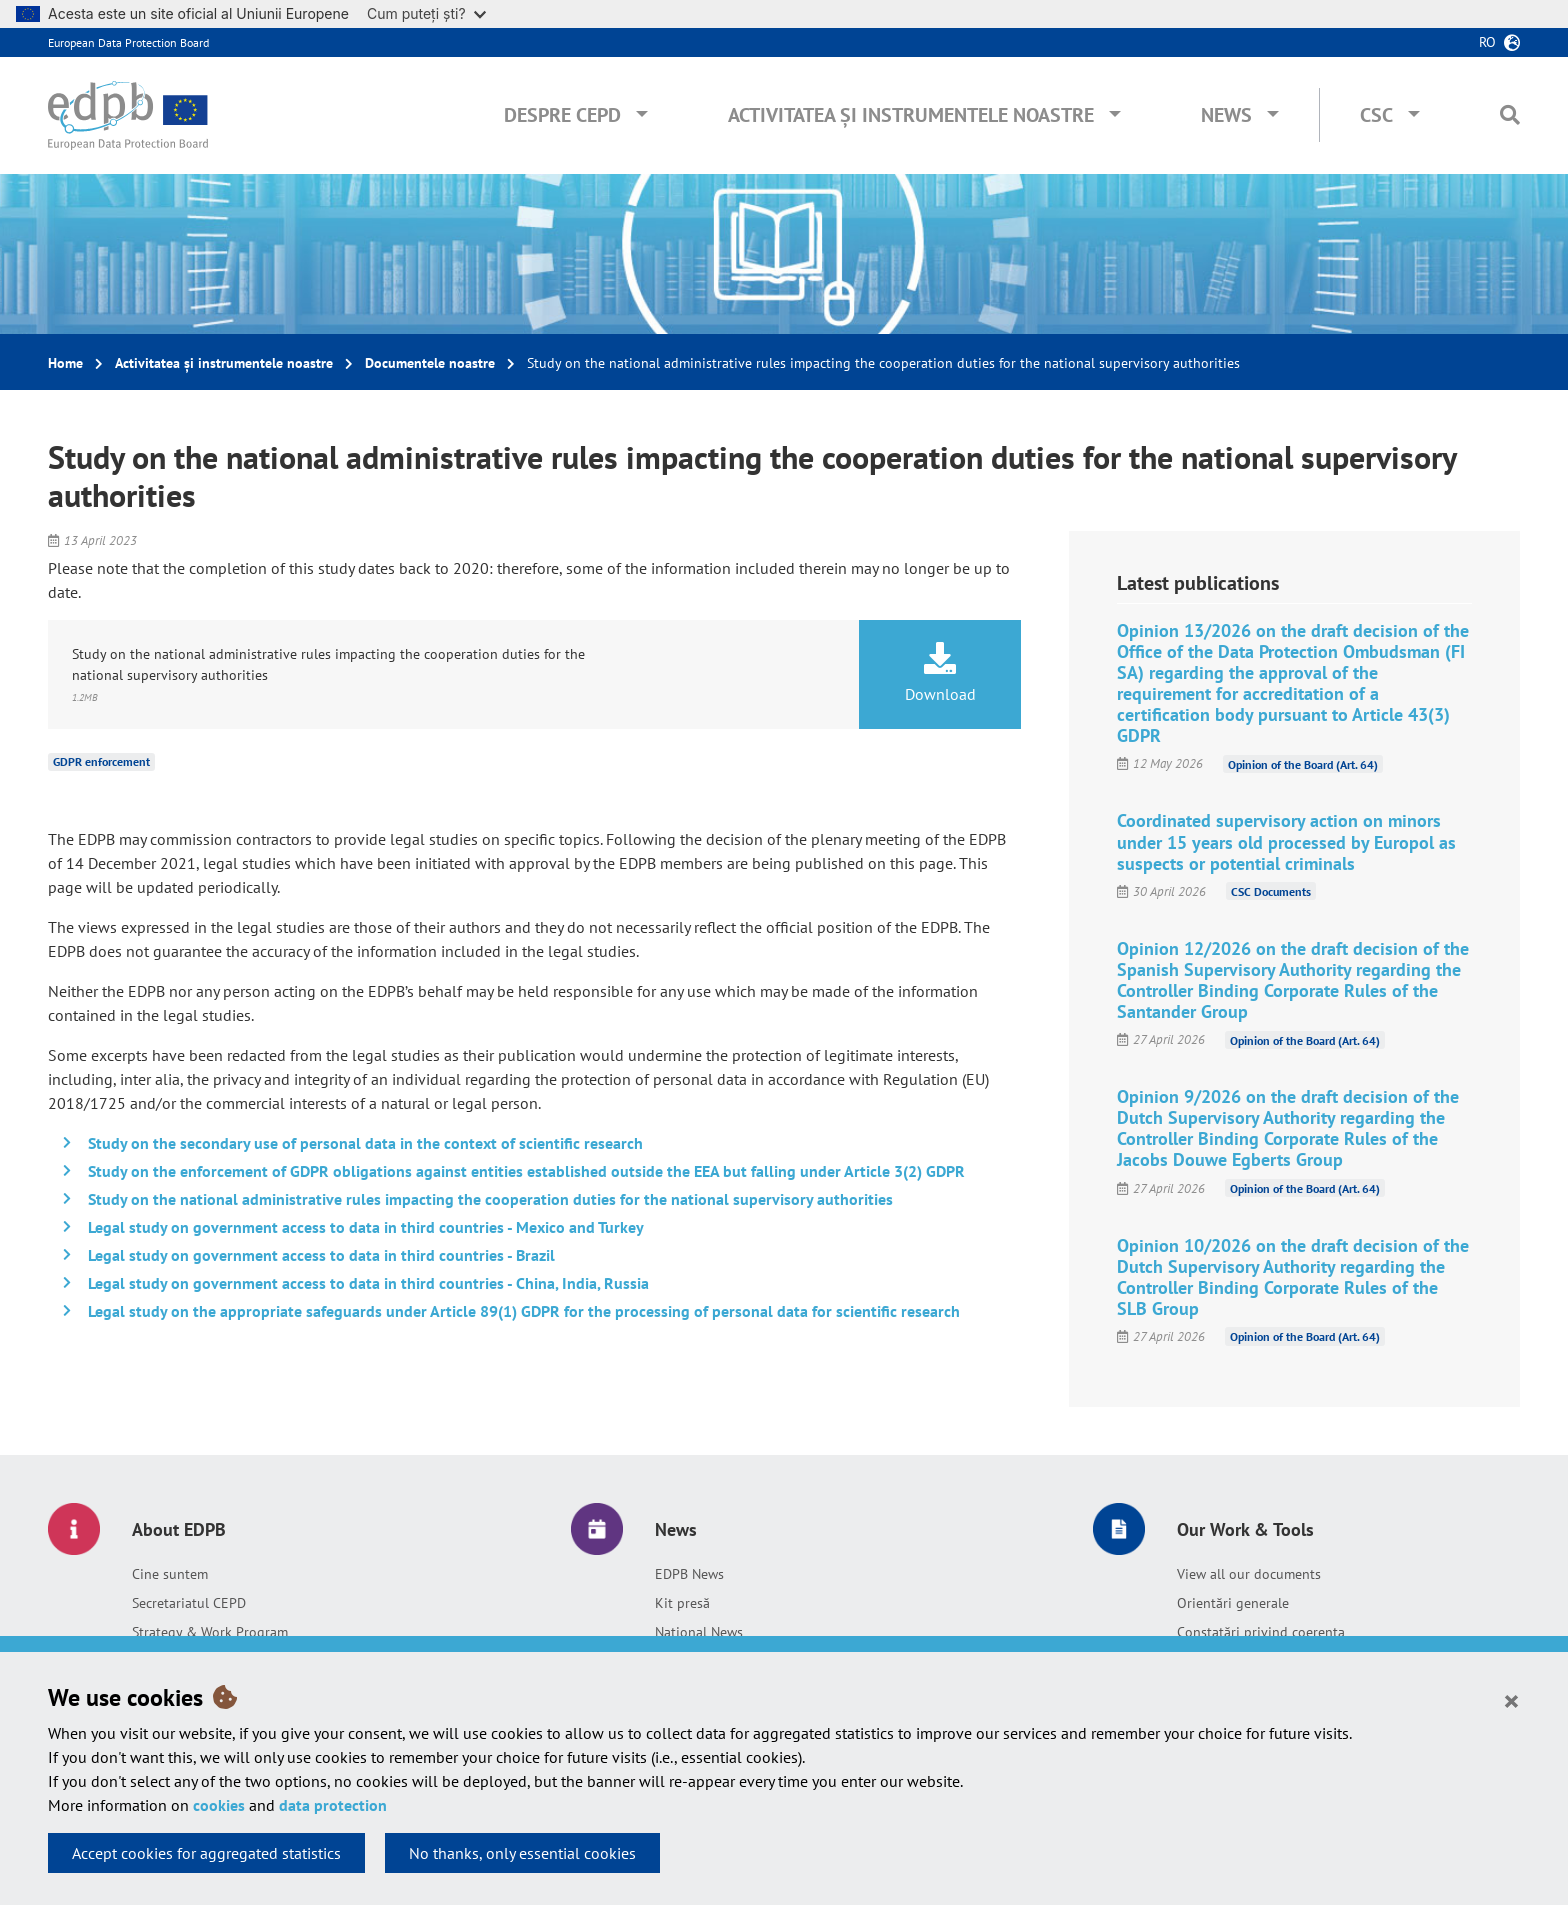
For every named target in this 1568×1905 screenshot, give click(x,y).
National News (699, 1632)
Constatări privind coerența (1261, 1632)
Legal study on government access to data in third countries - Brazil (321, 1255)
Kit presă (682, 1603)
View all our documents (1249, 1574)
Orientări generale (1233, 1603)
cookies (219, 1805)
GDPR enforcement (101, 761)
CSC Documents (1271, 891)
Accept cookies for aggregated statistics (206, 1853)
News (1226, 115)
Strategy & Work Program (210, 1632)
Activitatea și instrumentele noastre (911, 115)
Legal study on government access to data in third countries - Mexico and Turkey (366, 1227)
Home (65, 363)
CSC (1376, 115)
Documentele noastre (430, 363)
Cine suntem (170, 1574)
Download (940, 673)
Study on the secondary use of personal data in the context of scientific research (365, 1143)
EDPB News (689, 1574)
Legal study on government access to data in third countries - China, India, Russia (368, 1283)
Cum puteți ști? (426, 13)
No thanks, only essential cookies (522, 1853)
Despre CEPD (562, 115)
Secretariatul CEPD (189, 1603)
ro (1487, 42)
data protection (333, 1805)
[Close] (1511, 1700)
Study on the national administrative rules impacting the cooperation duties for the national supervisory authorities (490, 1199)
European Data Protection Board (128, 42)
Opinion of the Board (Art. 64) (1303, 763)
